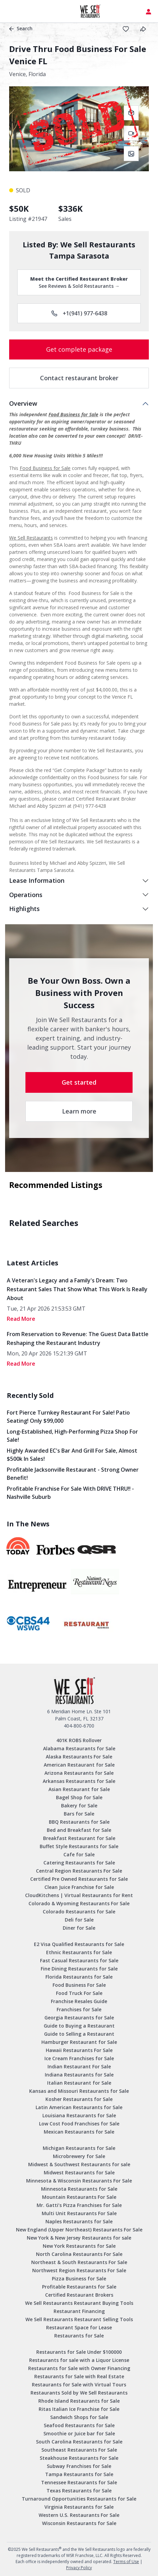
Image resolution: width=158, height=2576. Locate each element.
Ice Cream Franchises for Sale (79, 2058)
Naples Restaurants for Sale (79, 2221)
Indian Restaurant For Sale (79, 2066)
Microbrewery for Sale (79, 2156)
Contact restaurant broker (79, 378)
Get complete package (79, 349)
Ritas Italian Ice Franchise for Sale (79, 2409)
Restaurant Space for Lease (79, 2327)
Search (21, 28)
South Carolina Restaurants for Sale (79, 2441)
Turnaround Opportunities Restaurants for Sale (79, 2498)
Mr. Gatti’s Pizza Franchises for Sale (79, 2205)
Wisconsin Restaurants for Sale (79, 2523)
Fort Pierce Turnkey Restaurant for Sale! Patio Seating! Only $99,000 (68, 1416)
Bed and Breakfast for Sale (79, 1830)
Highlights (24, 909)
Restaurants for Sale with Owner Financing (79, 2368)
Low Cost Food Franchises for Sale (79, 2123)
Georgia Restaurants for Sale (79, 2017)
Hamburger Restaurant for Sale (79, 2042)
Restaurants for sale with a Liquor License (79, 2360)
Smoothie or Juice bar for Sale (79, 2433)
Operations (25, 895)
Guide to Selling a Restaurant (79, 2034)
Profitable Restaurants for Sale (79, 2286)
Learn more (79, 1111)
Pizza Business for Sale (79, 2278)
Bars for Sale (79, 1813)
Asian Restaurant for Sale (79, 1789)
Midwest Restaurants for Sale (79, 2172)
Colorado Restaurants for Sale (79, 1911)
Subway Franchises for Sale (79, 2466)
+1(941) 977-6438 (79, 313)
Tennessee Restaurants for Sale (79, 2482)
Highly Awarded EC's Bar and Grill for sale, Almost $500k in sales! (72, 1454)
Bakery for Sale (79, 1805)
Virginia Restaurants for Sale (79, 2507)
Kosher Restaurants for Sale (79, 2099)
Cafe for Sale (79, 1854)
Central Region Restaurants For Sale (79, 1871)
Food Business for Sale (73, 414)
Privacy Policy (79, 2568)
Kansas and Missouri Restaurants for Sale (79, 2091)
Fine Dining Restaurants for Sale (79, 1968)
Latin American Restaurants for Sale (79, 2107)
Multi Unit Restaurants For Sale (79, 2213)
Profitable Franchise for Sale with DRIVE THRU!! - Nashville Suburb (70, 1493)
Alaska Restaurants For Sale (79, 1756)
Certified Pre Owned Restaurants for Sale (79, 1879)
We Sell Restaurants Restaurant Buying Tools (79, 2303)
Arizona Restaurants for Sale (79, 1773)
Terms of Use (126, 2561)
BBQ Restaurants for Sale (79, 1822)
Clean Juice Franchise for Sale (79, 1887)
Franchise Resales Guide (79, 2001)
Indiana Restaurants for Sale (79, 2074)
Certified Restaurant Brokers (79, 2295)
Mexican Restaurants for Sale (79, 2131)
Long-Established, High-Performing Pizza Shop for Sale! (72, 1435)
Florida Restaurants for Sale (79, 1977)
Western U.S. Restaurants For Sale (79, 2515)
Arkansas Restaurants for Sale (79, 1781)
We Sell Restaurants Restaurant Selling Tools (79, 2319)
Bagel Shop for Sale (79, 1797)
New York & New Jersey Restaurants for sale (79, 2238)
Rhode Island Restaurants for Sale (79, 2401)
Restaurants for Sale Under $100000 (79, 2352)
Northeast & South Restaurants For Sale (79, 2262)
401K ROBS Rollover (79, 1740)
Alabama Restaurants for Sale (79, 1748)
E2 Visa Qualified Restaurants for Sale (79, 1944)
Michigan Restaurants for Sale (79, 2148)
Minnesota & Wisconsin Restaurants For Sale (79, 2180)
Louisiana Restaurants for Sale (79, 2115)
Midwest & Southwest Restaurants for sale (79, 2164)
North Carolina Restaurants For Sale (79, 2254)
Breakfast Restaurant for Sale (79, 1838)
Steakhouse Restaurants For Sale (79, 2458)
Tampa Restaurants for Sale (79, 2474)
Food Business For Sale (79, 1985)
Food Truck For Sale (79, 1993)
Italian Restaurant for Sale (79, 2083)
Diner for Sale (79, 1928)
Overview (23, 403)
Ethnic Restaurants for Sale (79, 1952)
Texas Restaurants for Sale (79, 2490)
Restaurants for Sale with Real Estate (79, 2376)
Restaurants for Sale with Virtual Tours (79, 2384)
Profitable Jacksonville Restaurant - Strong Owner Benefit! (73, 1474)
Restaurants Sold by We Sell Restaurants (79, 2392)
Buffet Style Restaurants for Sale (79, 1846)
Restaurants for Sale (79, 2335)
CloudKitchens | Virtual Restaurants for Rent (79, 1895)
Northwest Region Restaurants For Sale (79, 2270)
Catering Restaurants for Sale (79, 1862)
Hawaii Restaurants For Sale (79, 2050)
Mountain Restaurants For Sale (79, 2197)
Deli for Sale (79, 1919)
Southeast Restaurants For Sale (79, 2450)
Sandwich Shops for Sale (79, 2417)
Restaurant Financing (79, 2311)
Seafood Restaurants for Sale (79, 2425)
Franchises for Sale (79, 2009)
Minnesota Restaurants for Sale (79, 2189)
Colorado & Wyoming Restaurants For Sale (79, 1903)
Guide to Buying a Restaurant (79, 2025)
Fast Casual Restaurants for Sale (79, 1960)
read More (21, 1318)
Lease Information (36, 880)
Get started (79, 1082)
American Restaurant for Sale (79, 1765)
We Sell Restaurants (31, 538)
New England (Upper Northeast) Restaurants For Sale (79, 2229)
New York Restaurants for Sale (79, 2246)
